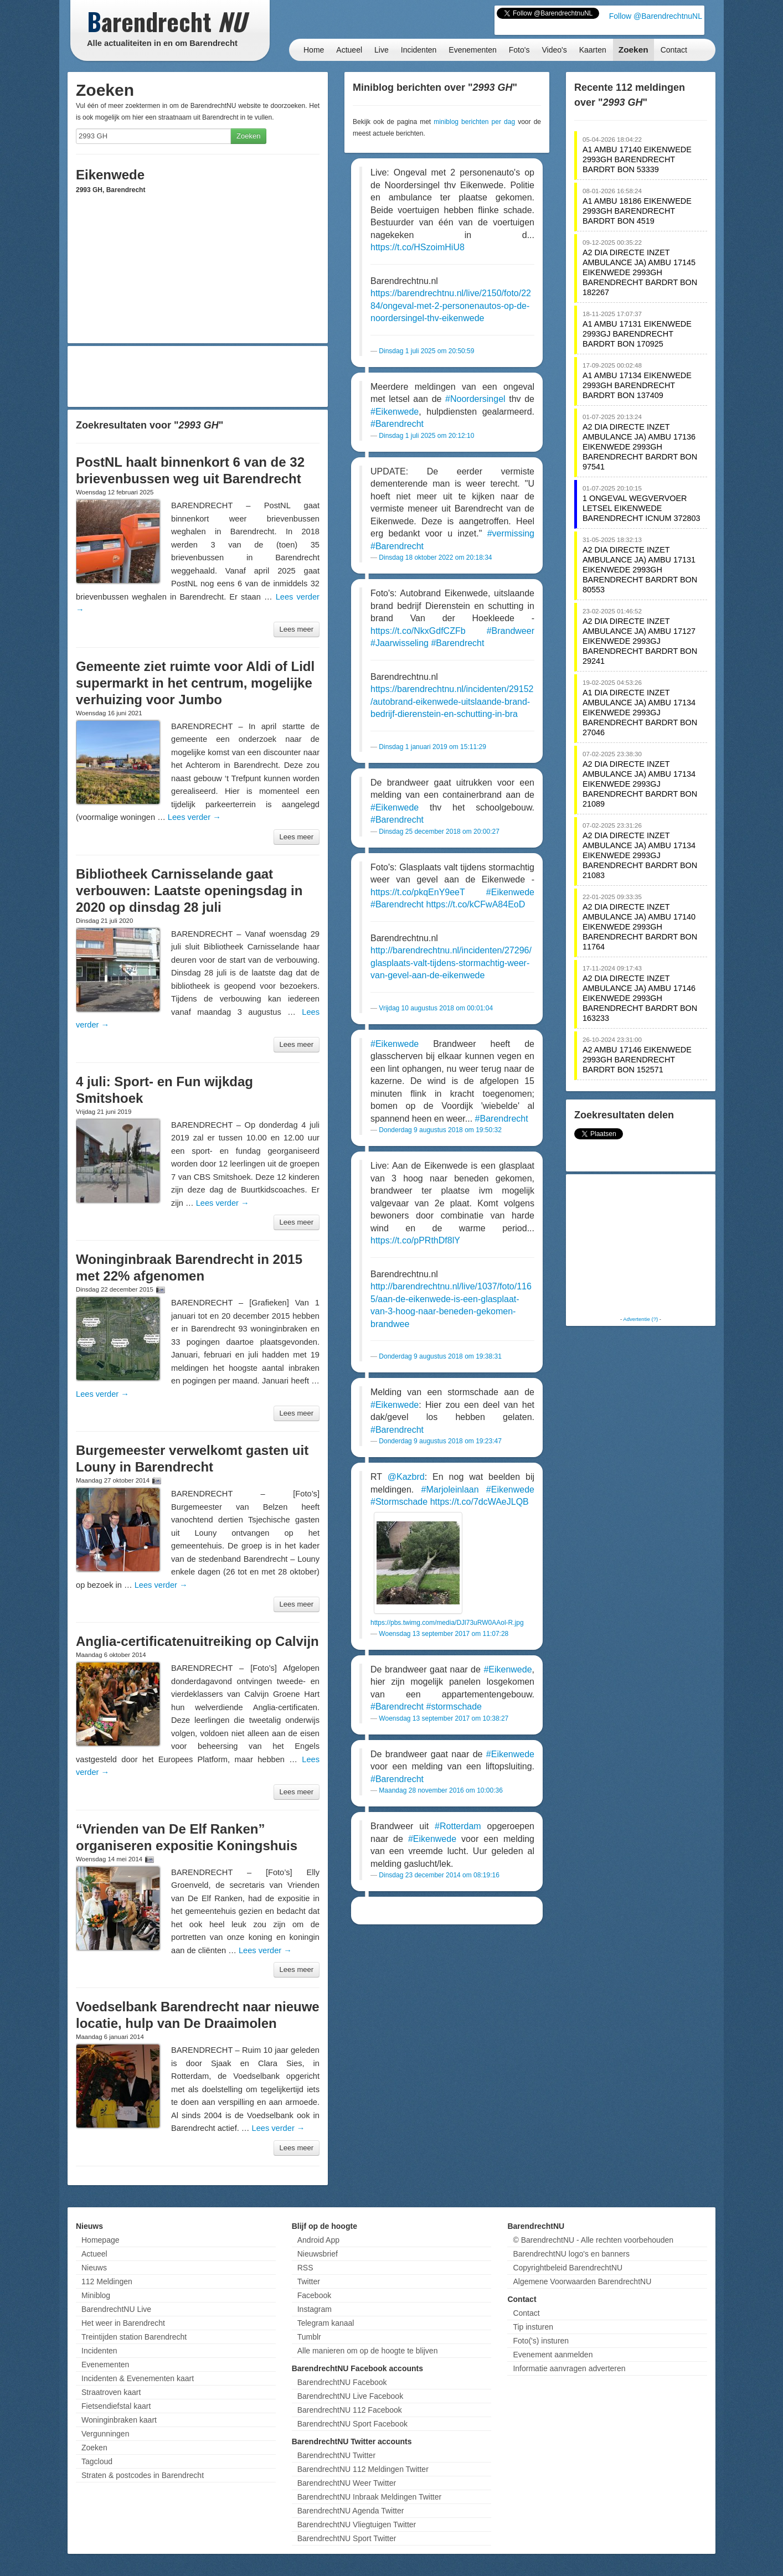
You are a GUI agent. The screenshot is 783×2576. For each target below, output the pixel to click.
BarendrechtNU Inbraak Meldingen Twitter (369, 2496)
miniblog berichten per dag (474, 122)
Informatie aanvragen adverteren (569, 2368)
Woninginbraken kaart (119, 2419)
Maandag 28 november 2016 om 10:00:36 (441, 1790)
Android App (318, 2240)
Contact (674, 49)
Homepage (100, 2240)
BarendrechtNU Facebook (342, 2382)
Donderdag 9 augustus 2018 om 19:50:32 (440, 1130)
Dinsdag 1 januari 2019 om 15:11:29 (432, 747)
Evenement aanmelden (553, 2354)
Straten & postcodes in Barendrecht (142, 2475)
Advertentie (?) (640, 1319)
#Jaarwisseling (399, 643)
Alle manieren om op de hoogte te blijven (367, 2350)
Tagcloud (96, 2461)
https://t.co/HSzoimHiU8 (417, 247)
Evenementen (472, 49)
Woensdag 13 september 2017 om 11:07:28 (443, 1634)
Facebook (314, 2295)
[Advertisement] (197, 376)
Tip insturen (533, 2326)
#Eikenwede (394, 411)
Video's (554, 49)
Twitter (308, 2281)
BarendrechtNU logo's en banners (571, 2253)
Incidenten (419, 49)
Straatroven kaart (111, 2392)
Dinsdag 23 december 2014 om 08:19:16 (439, 1875)
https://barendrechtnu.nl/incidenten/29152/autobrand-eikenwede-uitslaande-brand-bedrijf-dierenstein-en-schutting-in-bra (451, 701)
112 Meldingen (106, 2281)
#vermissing (510, 533)
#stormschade (454, 1706)
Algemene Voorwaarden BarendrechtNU (582, 2281)
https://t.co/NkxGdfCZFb (418, 631)
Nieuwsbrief (317, 2253)
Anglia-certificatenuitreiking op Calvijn (197, 1641)
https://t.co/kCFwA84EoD (476, 904)
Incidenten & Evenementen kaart (137, 2378)
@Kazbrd (406, 1476)
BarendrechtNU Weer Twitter (346, 2483)
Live (381, 49)
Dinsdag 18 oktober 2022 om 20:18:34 (435, 557)
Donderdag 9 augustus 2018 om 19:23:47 (440, 1441)
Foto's (519, 49)
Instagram (314, 2309)
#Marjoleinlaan (450, 1489)
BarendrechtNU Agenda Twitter (350, 2510)
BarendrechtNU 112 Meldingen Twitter (363, 2469)
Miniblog (95, 2295)
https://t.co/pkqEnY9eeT (417, 892)
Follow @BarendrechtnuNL (655, 16)
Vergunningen (105, 2433)
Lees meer (296, 629)
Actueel (349, 49)
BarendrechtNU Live (116, 2309)
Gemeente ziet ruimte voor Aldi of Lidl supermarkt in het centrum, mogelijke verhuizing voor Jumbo (195, 683)
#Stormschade (398, 1501)
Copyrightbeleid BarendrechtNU (567, 2267)
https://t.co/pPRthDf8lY (415, 1240)
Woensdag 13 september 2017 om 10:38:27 (443, 1718)
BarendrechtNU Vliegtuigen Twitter (356, 2524)
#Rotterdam (458, 1826)
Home (313, 49)
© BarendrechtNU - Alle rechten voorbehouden (593, 2240)
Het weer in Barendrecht (123, 2323)
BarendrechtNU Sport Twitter (346, 2538)
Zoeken (633, 49)
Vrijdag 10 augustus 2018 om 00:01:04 (436, 1008)
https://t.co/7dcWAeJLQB (479, 1501)
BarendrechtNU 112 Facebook (349, 2409)
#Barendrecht (397, 424)
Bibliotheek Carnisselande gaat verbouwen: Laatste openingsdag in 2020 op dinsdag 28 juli (189, 890)
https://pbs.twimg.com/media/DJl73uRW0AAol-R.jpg (447, 1623)
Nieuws (94, 2267)
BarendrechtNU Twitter (336, 2455)
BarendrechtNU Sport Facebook (352, 2423)
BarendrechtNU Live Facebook (350, 2396)
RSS (305, 2267)
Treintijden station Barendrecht (134, 2336)
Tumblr (309, 2336)
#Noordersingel (475, 399)
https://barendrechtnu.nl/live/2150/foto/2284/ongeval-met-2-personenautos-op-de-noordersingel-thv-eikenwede (450, 305)
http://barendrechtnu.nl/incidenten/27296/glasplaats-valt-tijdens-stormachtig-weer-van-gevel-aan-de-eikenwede (451, 963)
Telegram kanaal (325, 2323)
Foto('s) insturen (541, 2340)
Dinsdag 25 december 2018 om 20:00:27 (439, 831)
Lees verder (194, 817)
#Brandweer (510, 631)
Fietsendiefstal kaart (116, 2406)
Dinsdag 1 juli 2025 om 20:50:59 (426, 351)
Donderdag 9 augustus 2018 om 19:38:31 (440, 1356)
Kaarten (592, 49)
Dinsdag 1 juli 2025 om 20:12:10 (426, 436)
